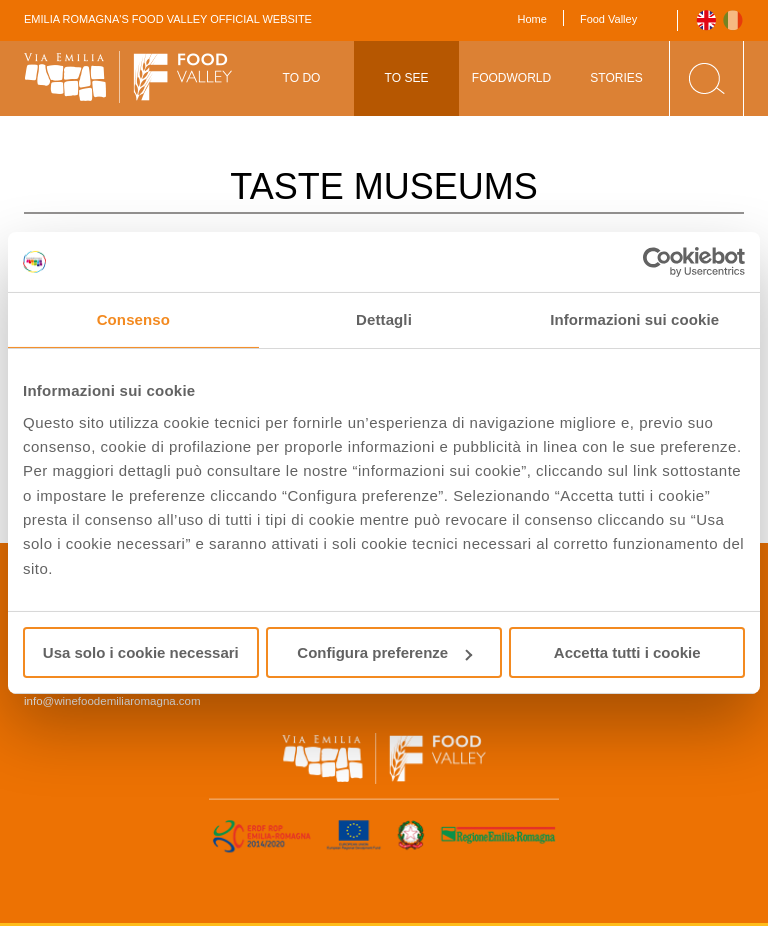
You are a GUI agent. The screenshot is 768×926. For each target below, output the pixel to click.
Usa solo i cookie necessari (141, 652)
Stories (616, 78)
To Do (302, 78)
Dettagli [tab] (384, 319)
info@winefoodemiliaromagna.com (112, 701)
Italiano (733, 20)
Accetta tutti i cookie (627, 652)
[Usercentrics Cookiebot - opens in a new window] (657, 262)
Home (532, 19)
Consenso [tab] (133, 319)
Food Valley (608, 19)
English (706, 20)
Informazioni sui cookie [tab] (634, 319)
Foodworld (511, 78)
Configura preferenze (384, 652)
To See (407, 78)
